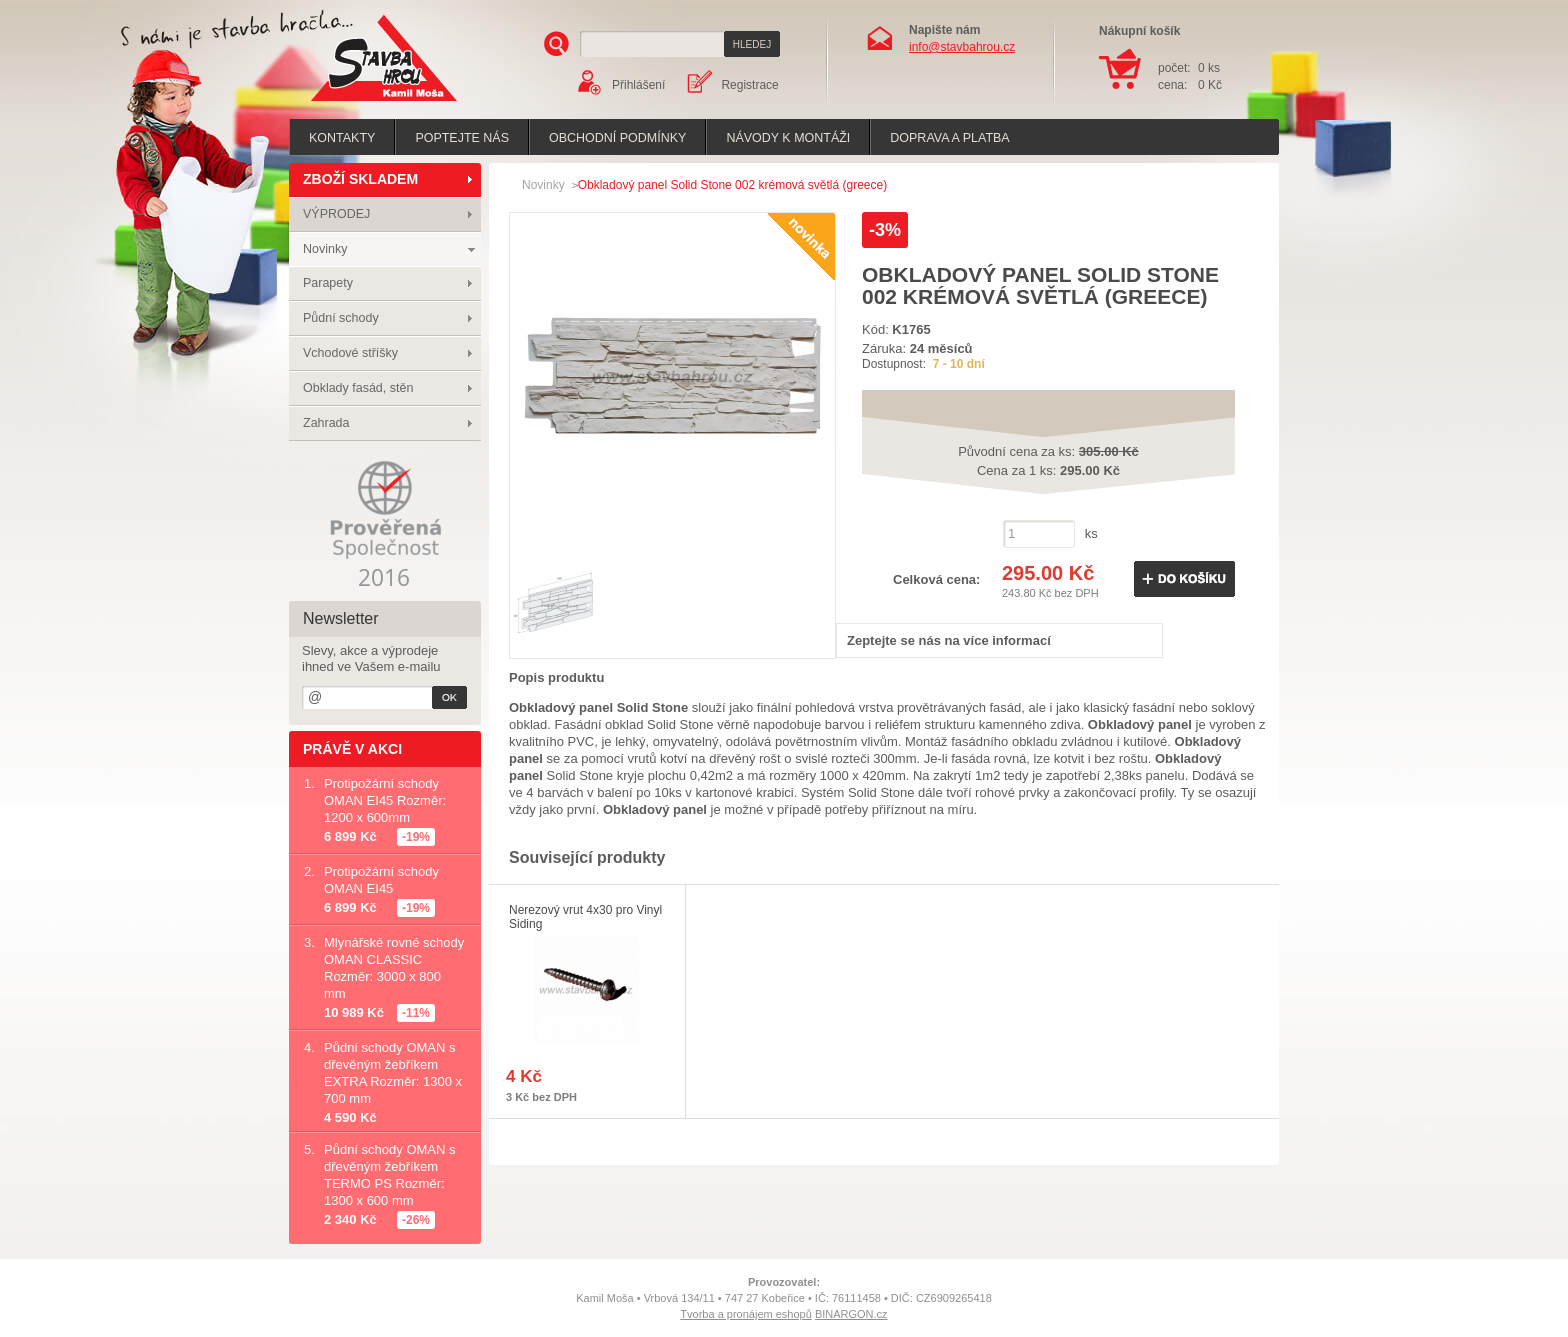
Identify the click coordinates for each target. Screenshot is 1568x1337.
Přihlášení (638, 85)
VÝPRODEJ (336, 214)
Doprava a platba (949, 138)
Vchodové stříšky (350, 353)
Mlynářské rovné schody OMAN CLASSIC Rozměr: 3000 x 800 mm (394, 968)
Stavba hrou (353, 103)
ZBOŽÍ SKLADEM (360, 179)
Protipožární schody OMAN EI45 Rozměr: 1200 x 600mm (385, 800)
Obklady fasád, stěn (358, 388)
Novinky (325, 249)
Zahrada (326, 423)
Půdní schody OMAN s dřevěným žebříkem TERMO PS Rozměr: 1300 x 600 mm (390, 1175)
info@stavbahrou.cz (962, 47)
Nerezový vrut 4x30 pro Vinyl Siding (585, 917)
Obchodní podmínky (617, 138)
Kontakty (342, 138)
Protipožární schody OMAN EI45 (381, 880)
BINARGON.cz (851, 1314)
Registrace (749, 85)
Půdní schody (341, 318)
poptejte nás (462, 138)
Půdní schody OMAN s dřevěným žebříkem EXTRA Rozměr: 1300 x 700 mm (393, 1073)
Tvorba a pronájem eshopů (745, 1314)
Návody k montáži (788, 138)
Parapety (328, 283)
